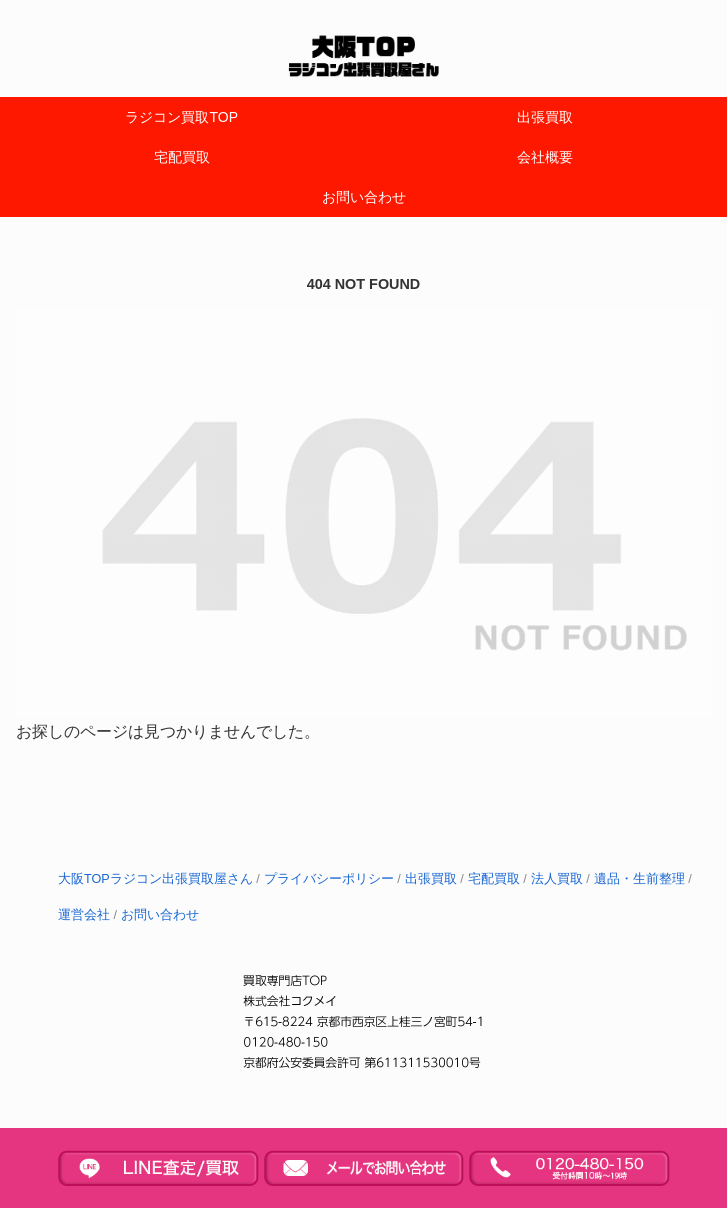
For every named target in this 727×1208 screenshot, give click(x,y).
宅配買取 (494, 879)
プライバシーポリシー (329, 879)
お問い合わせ (160, 915)
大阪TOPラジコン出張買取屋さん (155, 879)
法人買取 (557, 879)
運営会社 (84, 915)
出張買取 (431, 879)
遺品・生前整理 (639, 879)
